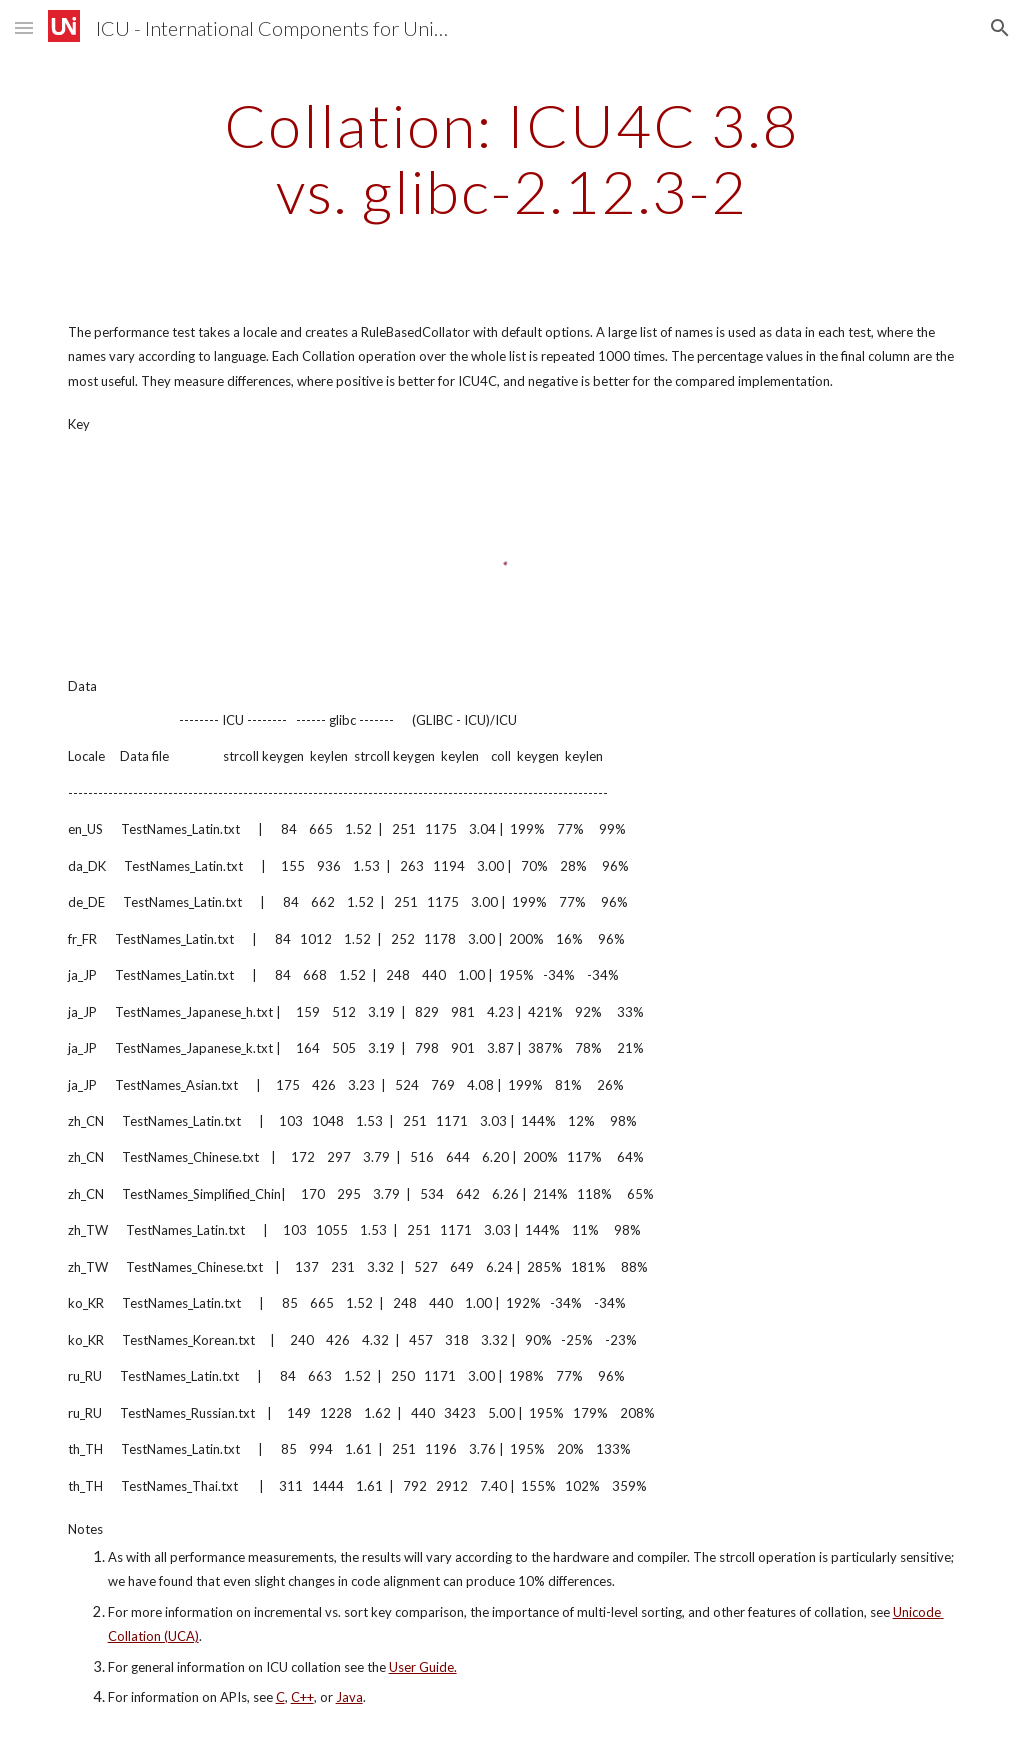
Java (349, 1697)
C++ (302, 1697)
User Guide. (423, 1667)
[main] (511, 158)
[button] (24, 27)
